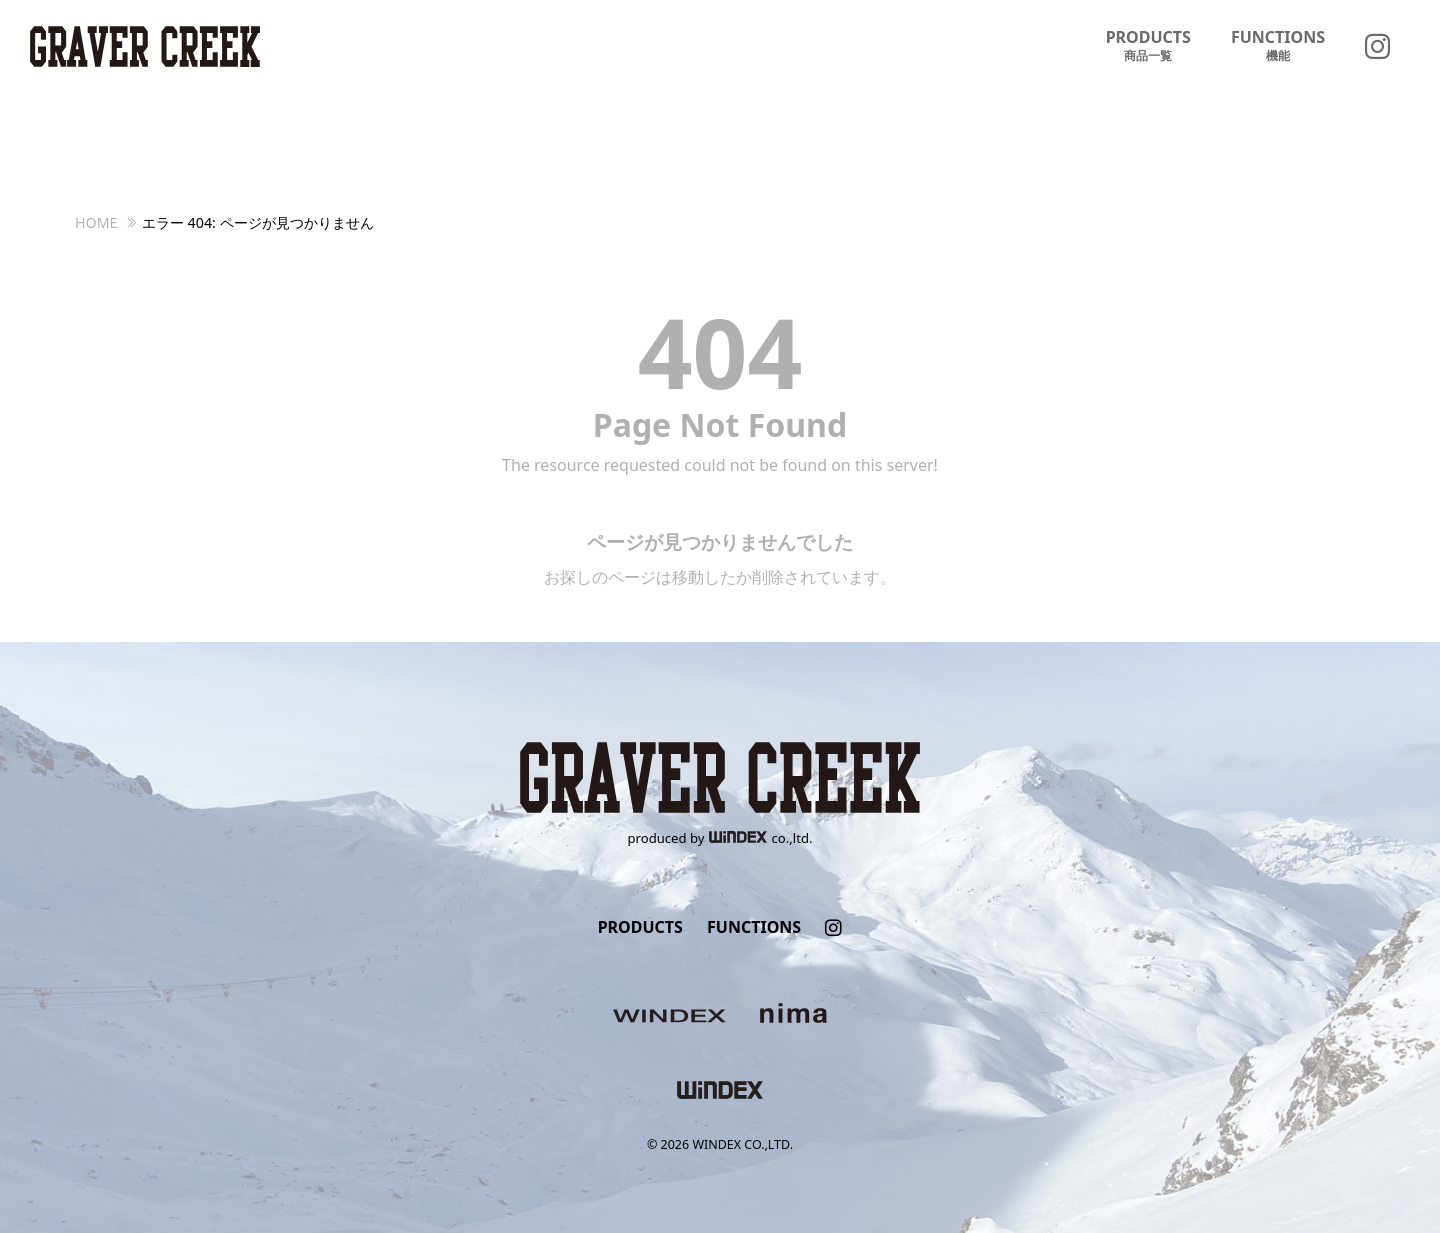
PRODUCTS (1148, 45)
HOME (96, 222)
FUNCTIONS (1278, 45)
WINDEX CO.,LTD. (742, 1144)
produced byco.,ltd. (720, 838)
